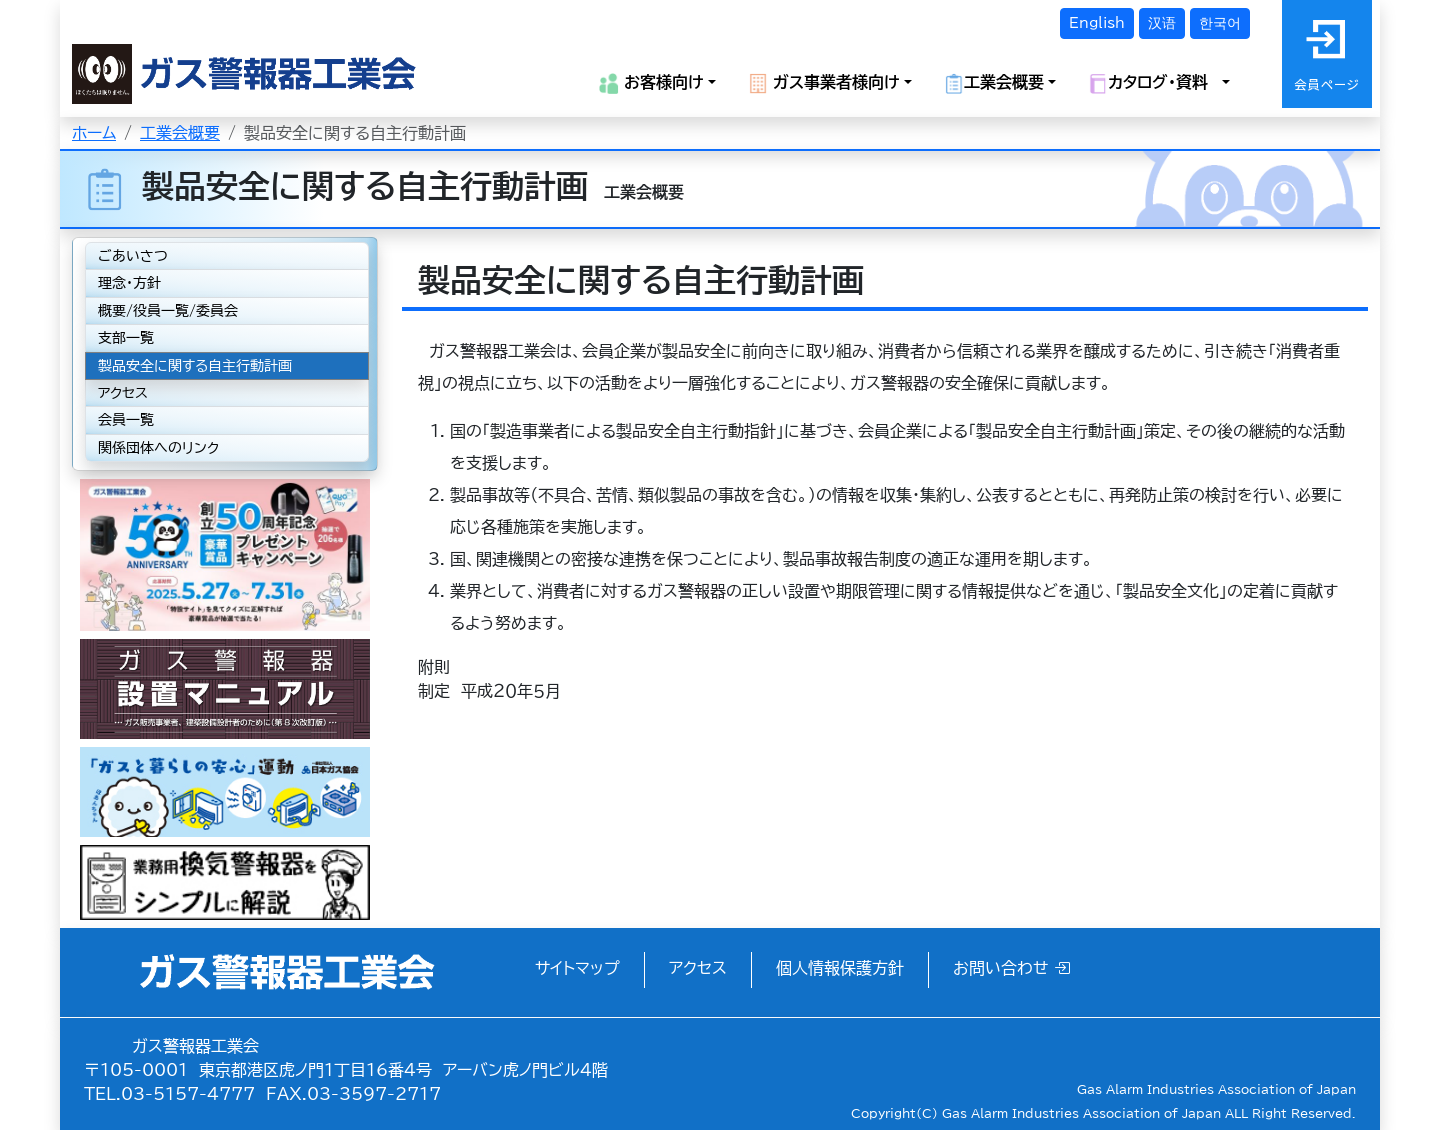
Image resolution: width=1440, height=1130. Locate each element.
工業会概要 (180, 133)
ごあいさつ (133, 256)
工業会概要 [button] (994, 83)
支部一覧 (126, 338)
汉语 (1162, 23)
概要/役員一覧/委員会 (168, 311)
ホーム (94, 133)
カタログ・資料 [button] (1153, 83)
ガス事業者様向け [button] (824, 83)
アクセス (123, 393)
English (1097, 23)
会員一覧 (126, 420)
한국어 (1220, 23)
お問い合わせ (1011, 968)
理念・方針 (129, 283)
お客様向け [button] (651, 83)
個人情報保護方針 (840, 968)
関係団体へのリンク (158, 448)
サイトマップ (577, 968)
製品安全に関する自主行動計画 (195, 366)
